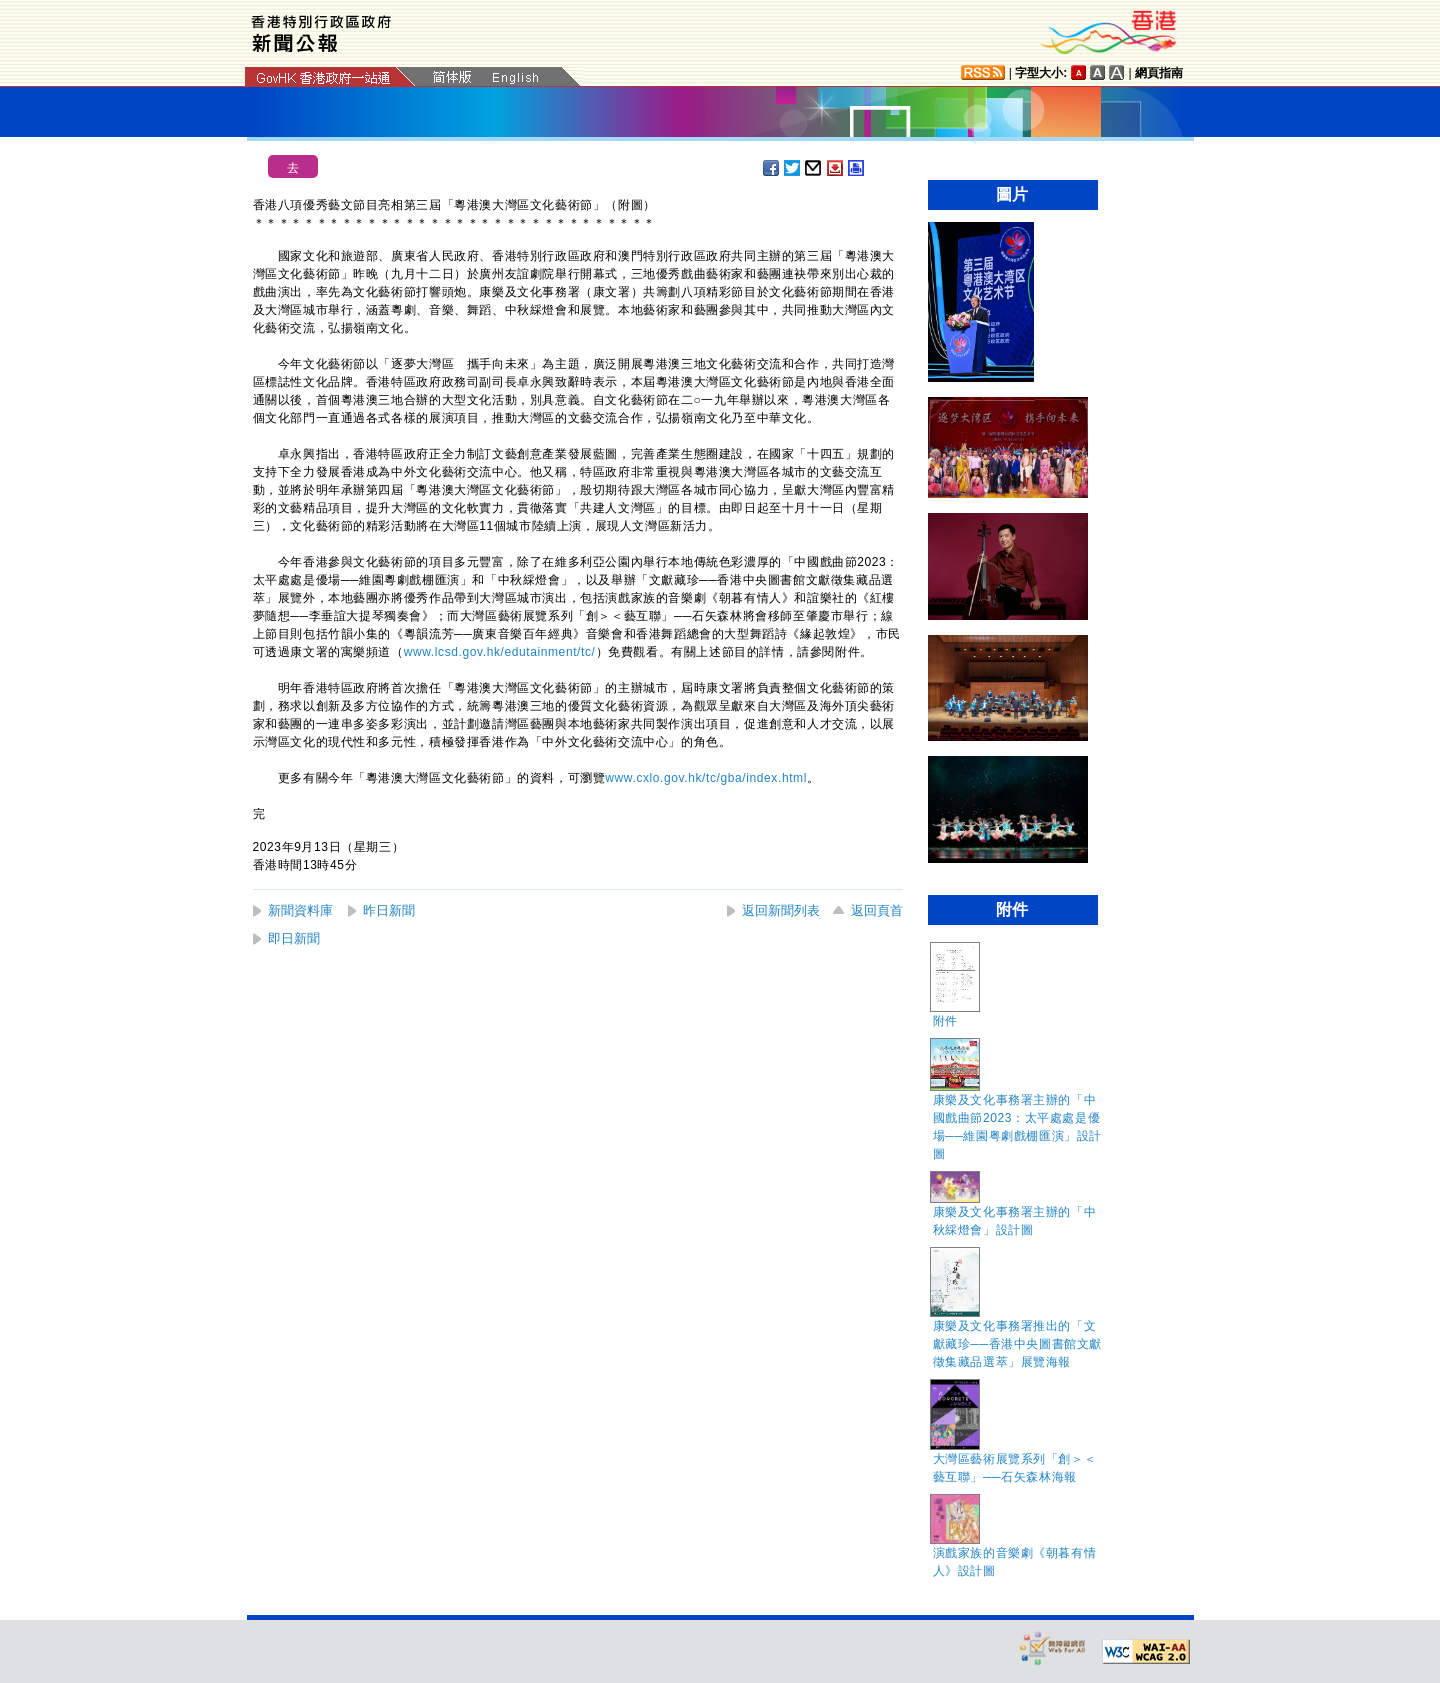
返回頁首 (877, 910)
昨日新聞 (389, 910)
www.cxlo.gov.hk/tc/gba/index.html (706, 778)
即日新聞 (294, 938)
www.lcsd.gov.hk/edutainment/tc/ (500, 652)
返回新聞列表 (781, 910)
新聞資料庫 (300, 910)
